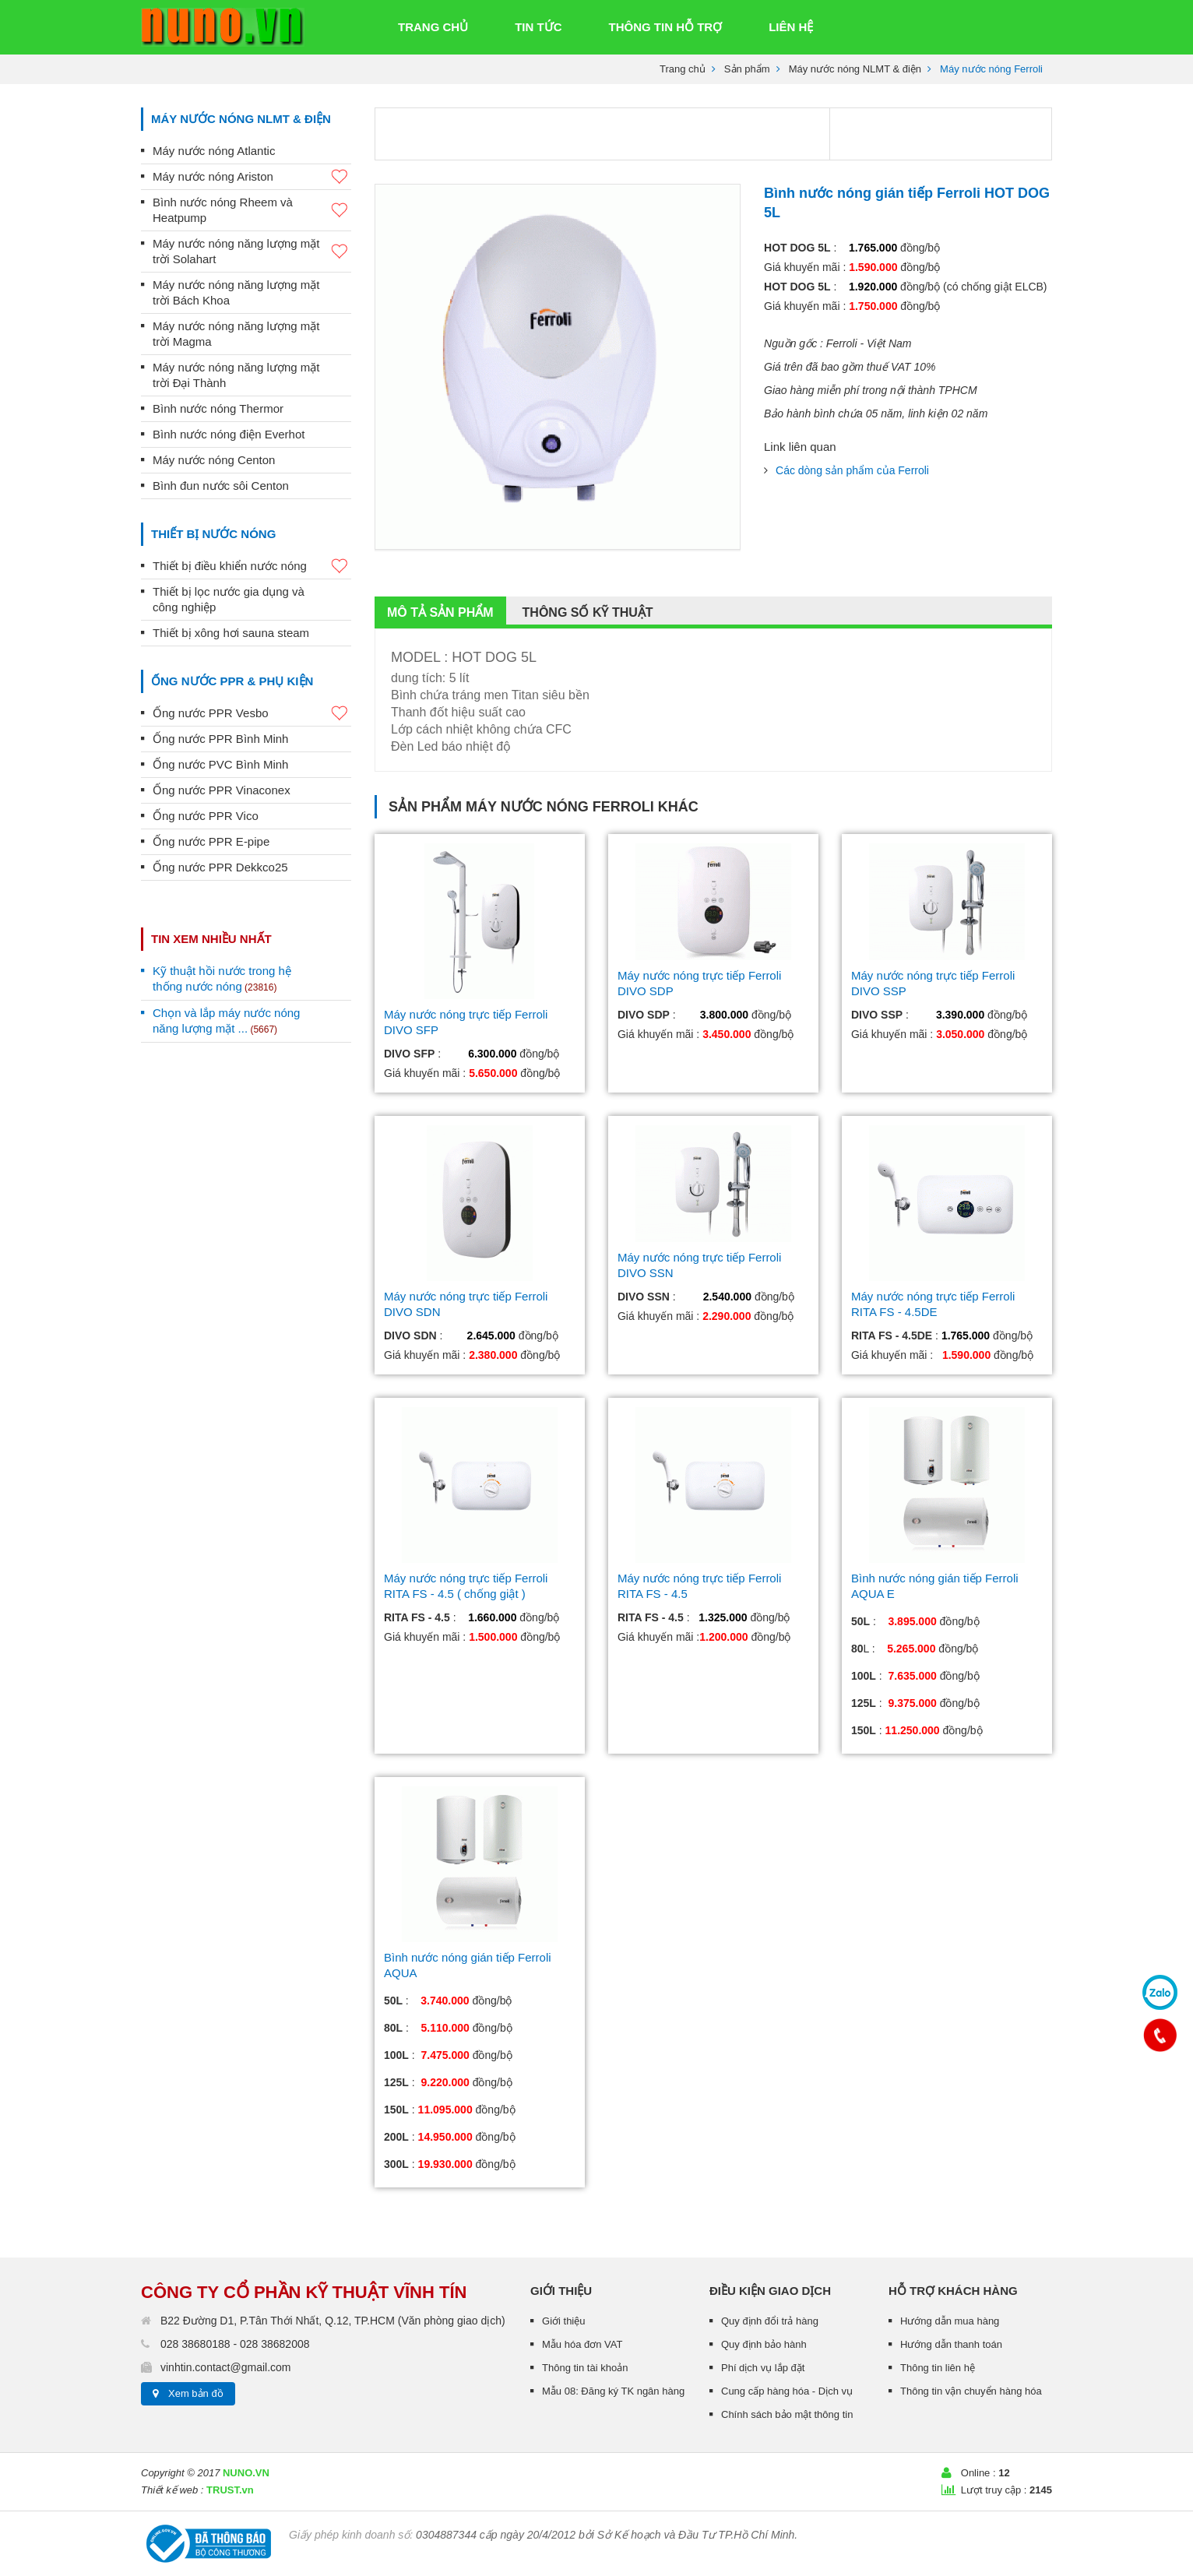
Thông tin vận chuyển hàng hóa (971, 2391)
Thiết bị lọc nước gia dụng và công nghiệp (228, 599)
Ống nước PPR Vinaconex (221, 790)
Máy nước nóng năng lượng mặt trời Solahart (252, 251)
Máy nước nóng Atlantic (214, 150)
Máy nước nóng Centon (214, 459)
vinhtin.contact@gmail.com (225, 2367)
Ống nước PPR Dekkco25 (220, 867)
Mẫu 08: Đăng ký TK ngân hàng (613, 2391)
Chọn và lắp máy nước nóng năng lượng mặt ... (226, 1020)
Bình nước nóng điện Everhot (228, 434)
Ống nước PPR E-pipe (211, 841)
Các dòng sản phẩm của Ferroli (852, 470)
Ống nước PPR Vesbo (252, 713)
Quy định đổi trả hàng (769, 2321)
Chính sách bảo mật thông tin (787, 2414)
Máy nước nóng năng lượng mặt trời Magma (236, 333)
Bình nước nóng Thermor (218, 408)
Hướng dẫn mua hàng (949, 2321)
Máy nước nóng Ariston (252, 177)
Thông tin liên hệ (937, 2368)
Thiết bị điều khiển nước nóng (252, 566)
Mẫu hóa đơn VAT (582, 2344)
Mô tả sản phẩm (440, 612)
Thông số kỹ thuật (588, 612)
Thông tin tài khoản (585, 2368)
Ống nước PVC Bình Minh (220, 764)
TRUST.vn (230, 2490)
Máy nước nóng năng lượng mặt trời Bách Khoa (236, 292)
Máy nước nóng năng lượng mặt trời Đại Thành (236, 375)
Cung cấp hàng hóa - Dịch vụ (787, 2391)
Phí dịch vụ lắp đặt (762, 2368)
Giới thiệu (563, 2321)
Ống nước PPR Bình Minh (220, 738)
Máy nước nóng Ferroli (560, 807)
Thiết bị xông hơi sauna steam (231, 632)
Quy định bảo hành (764, 2344)
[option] (557, 367)
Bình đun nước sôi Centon (221, 485)
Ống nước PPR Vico (206, 815)
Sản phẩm (747, 69)
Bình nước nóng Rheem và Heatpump (252, 209)
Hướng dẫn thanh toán (951, 2344)
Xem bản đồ (195, 2393)
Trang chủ (683, 69)
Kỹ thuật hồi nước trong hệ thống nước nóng (222, 978)
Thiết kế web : (172, 2490)
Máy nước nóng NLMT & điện (855, 69)
